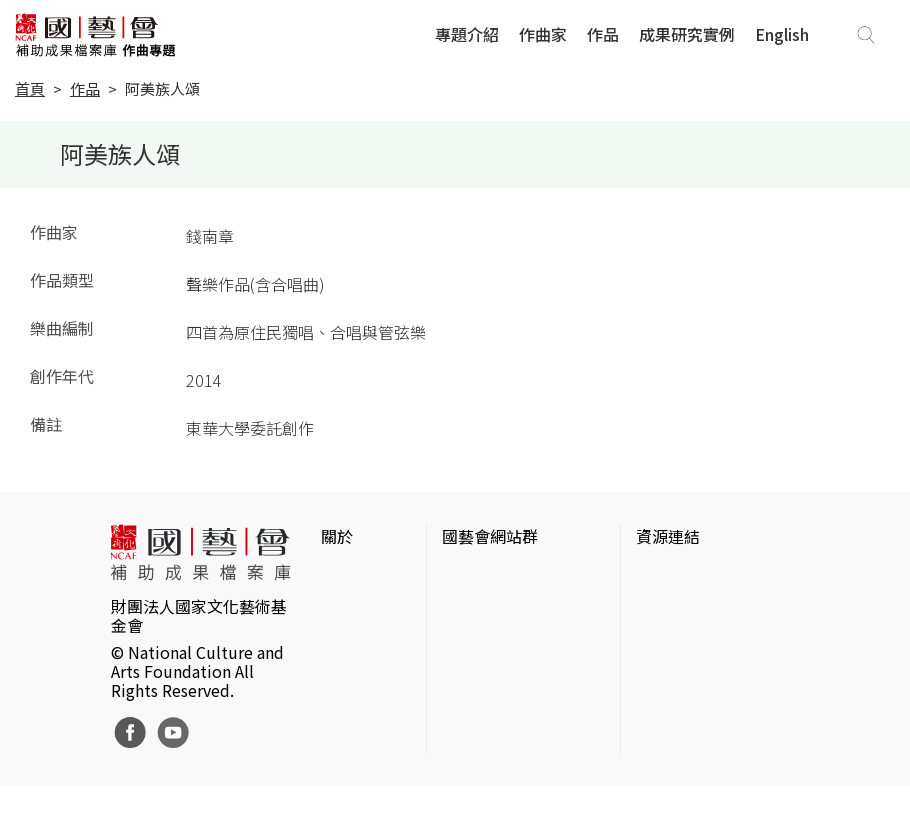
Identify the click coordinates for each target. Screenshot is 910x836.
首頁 (30, 88)
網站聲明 (353, 608)
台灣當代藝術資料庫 (708, 576)
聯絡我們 (353, 640)
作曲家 (543, 34)
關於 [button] (337, 536)
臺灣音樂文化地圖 (700, 672)
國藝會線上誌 (490, 632)
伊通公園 (668, 608)
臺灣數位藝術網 (692, 640)
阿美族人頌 (162, 88)
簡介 (337, 576)
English (782, 34)
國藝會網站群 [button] (490, 536)
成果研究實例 (687, 34)
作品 (603, 34)
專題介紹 (467, 34)
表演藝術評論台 (498, 664)
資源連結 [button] (668, 536)
